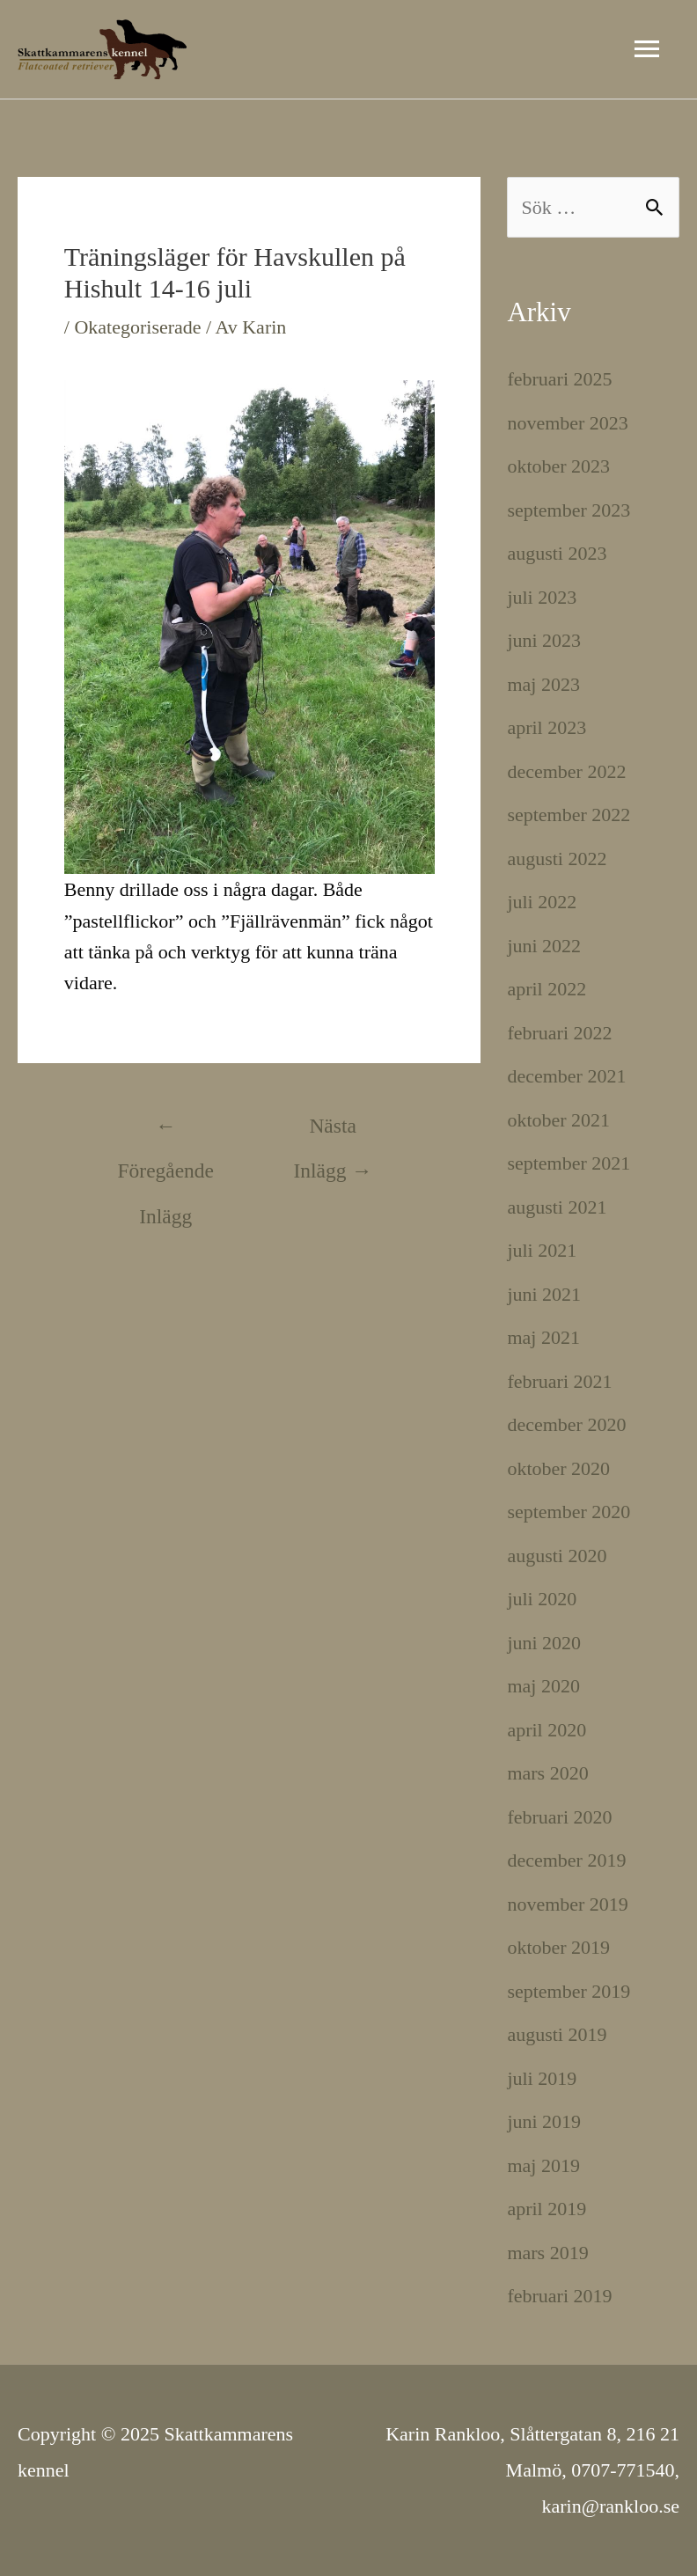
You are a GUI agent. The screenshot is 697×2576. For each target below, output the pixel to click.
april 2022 (546, 989)
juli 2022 (541, 902)
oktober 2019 (558, 1947)
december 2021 (566, 1076)
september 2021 (568, 1163)
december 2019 (566, 1860)
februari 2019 (559, 2296)
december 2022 (566, 771)
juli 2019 (541, 2078)
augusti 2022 (556, 859)
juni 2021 (544, 1294)
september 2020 (568, 1512)
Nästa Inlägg (333, 1133)
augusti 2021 (556, 1207)
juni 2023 (544, 640)
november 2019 (567, 1904)
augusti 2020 (556, 1556)
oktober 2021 (558, 1120)
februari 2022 (559, 1033)
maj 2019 (543, 2165)
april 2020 (546, 1730)
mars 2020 (547, 1773)
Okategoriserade (137, 327)
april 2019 (546, 2209)
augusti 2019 (556, 2034)
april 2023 (546, 727)
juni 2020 (544, 1643)
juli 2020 (541, 1599)
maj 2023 (543, 684)
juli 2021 (541, 1250)
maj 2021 (543, 1337)
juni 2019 (544, 2121)
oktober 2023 (558, 466)
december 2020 (566, 1424)
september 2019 (568, 1991)
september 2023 (568, 510)
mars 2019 (547, 2253)
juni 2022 (544, 946)
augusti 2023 (556, 553)
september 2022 (568, 815)
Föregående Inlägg (166, 1133)
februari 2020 (559, 1817)
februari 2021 (559, 1381)
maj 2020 (543, 1686)
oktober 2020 (558, 1468)
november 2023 (567, 423)
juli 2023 (541, 597)
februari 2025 (559, 379)
